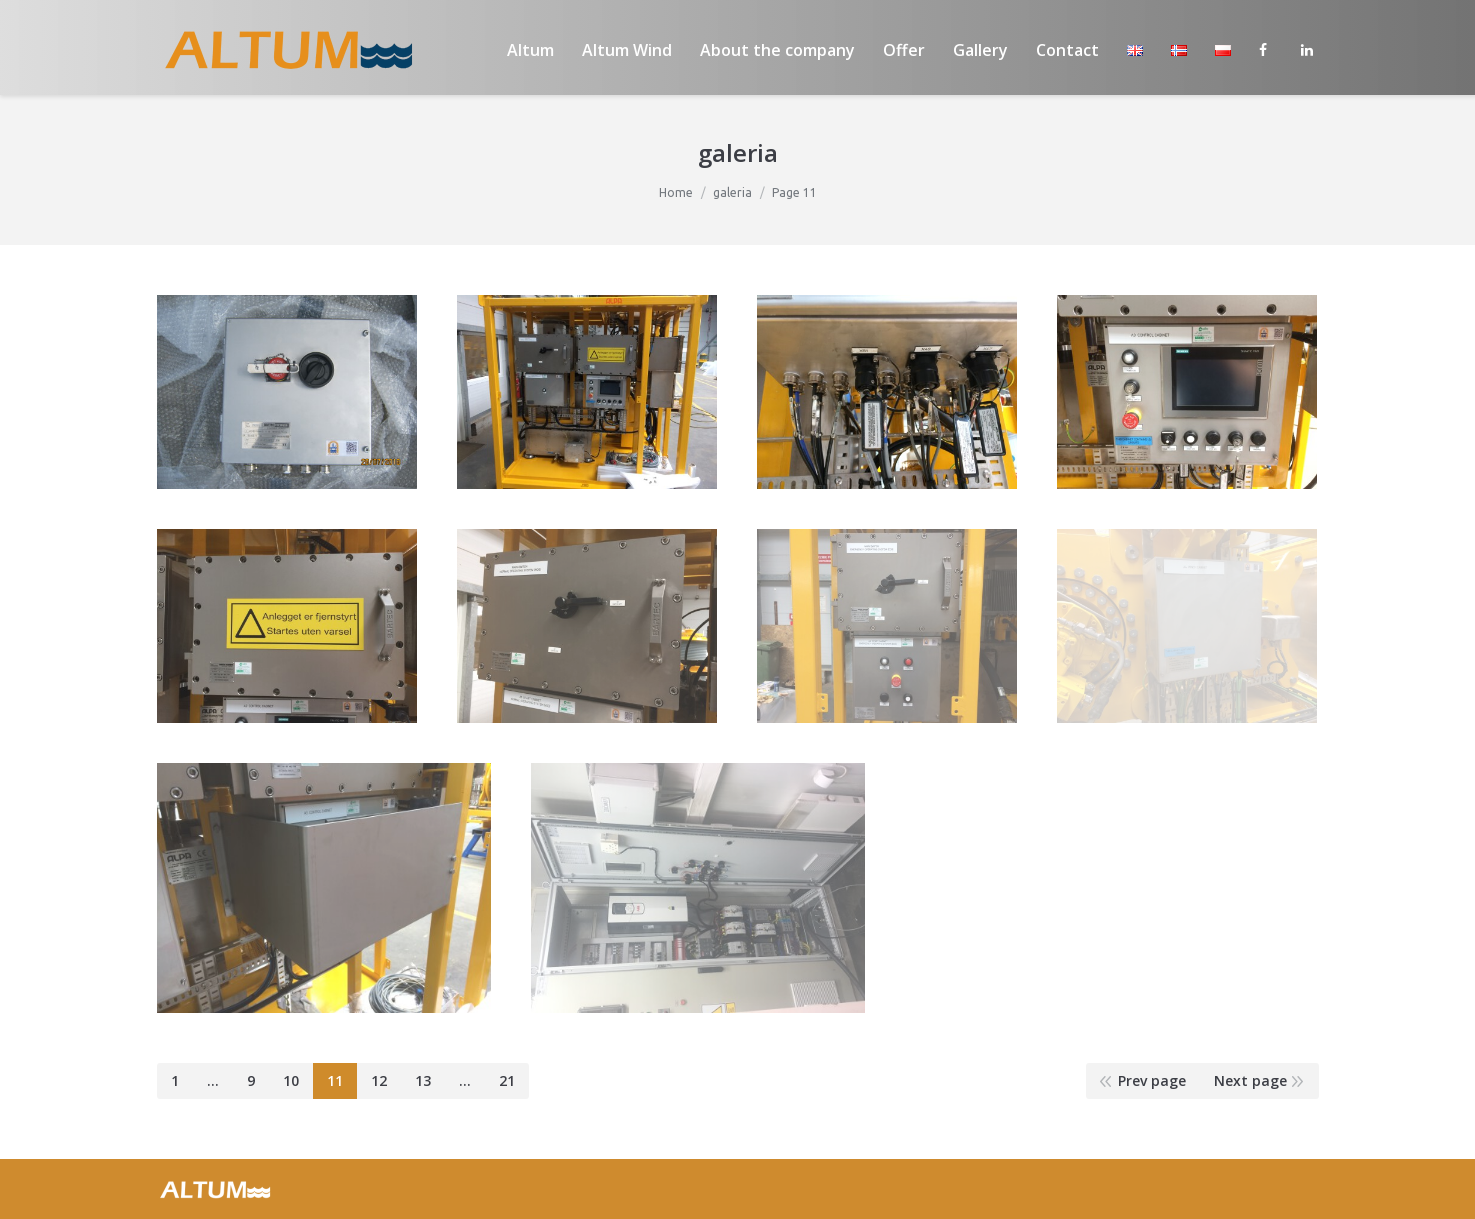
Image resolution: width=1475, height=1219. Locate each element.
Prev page (1152, 1080)
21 (507, 1080)
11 (335, 1080)
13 (423, 1080)
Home (676, 192)
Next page (1250, 1080)
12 (379, 1080)
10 (291, 1080)
